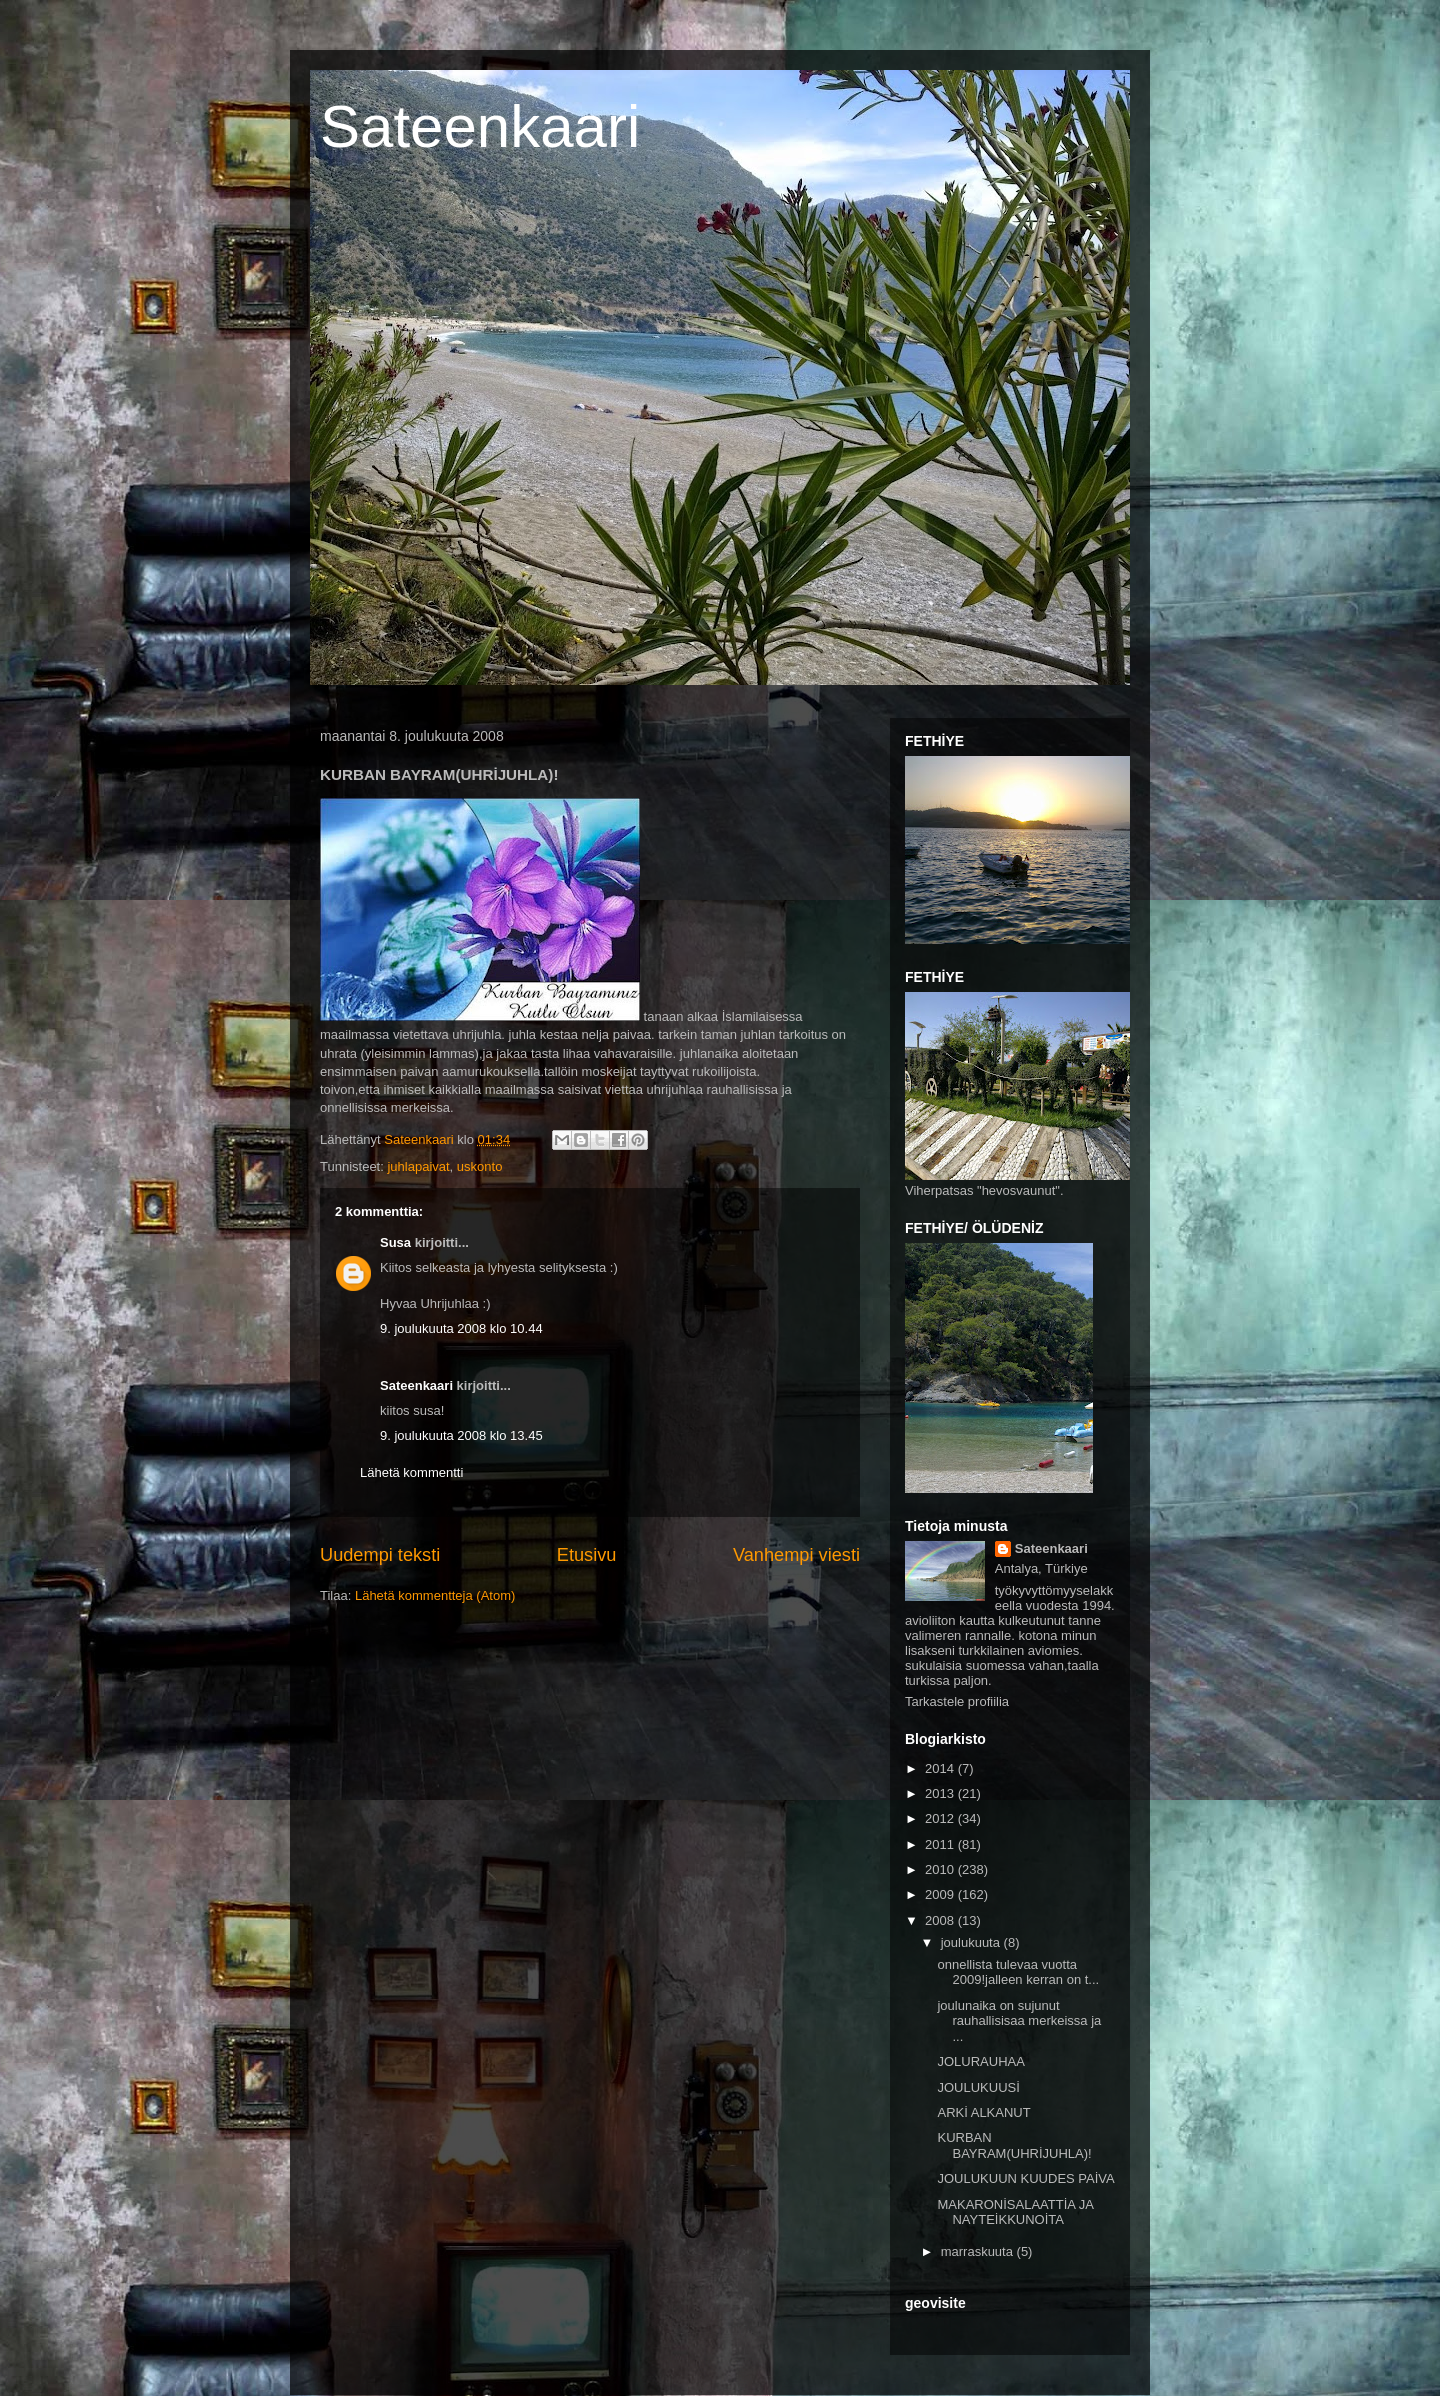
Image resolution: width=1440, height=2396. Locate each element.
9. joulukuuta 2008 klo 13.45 (461, 1435)
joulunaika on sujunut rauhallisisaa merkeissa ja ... (1019, 2021)
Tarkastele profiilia (957, 1701)
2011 (941, 1844)
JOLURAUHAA (980, 2061)
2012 (941, 1818)
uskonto (480, 1166)
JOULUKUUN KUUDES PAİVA (1025, 2178)
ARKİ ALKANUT (983, 2112)
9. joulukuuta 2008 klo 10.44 (461, 1328)
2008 (941, 1920)
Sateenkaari (480, 126)
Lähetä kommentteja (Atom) (435, 1595)
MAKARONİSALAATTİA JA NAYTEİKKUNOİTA (1015, 2212)
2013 (941, 1793)
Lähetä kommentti (411, 1472)
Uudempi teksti (380, 1555)
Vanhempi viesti (796, 1555)
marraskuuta (979, 2251)
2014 (941, 1768)
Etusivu (587, 1555)
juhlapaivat (418, 1166)
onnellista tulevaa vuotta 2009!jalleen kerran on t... (1018, 1972)
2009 (941, 1894)
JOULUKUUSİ (978, 2087)
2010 (941, 1869)
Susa (395, 1242)
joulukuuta (972, 1942)
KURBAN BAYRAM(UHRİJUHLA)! (1014, 2145)
